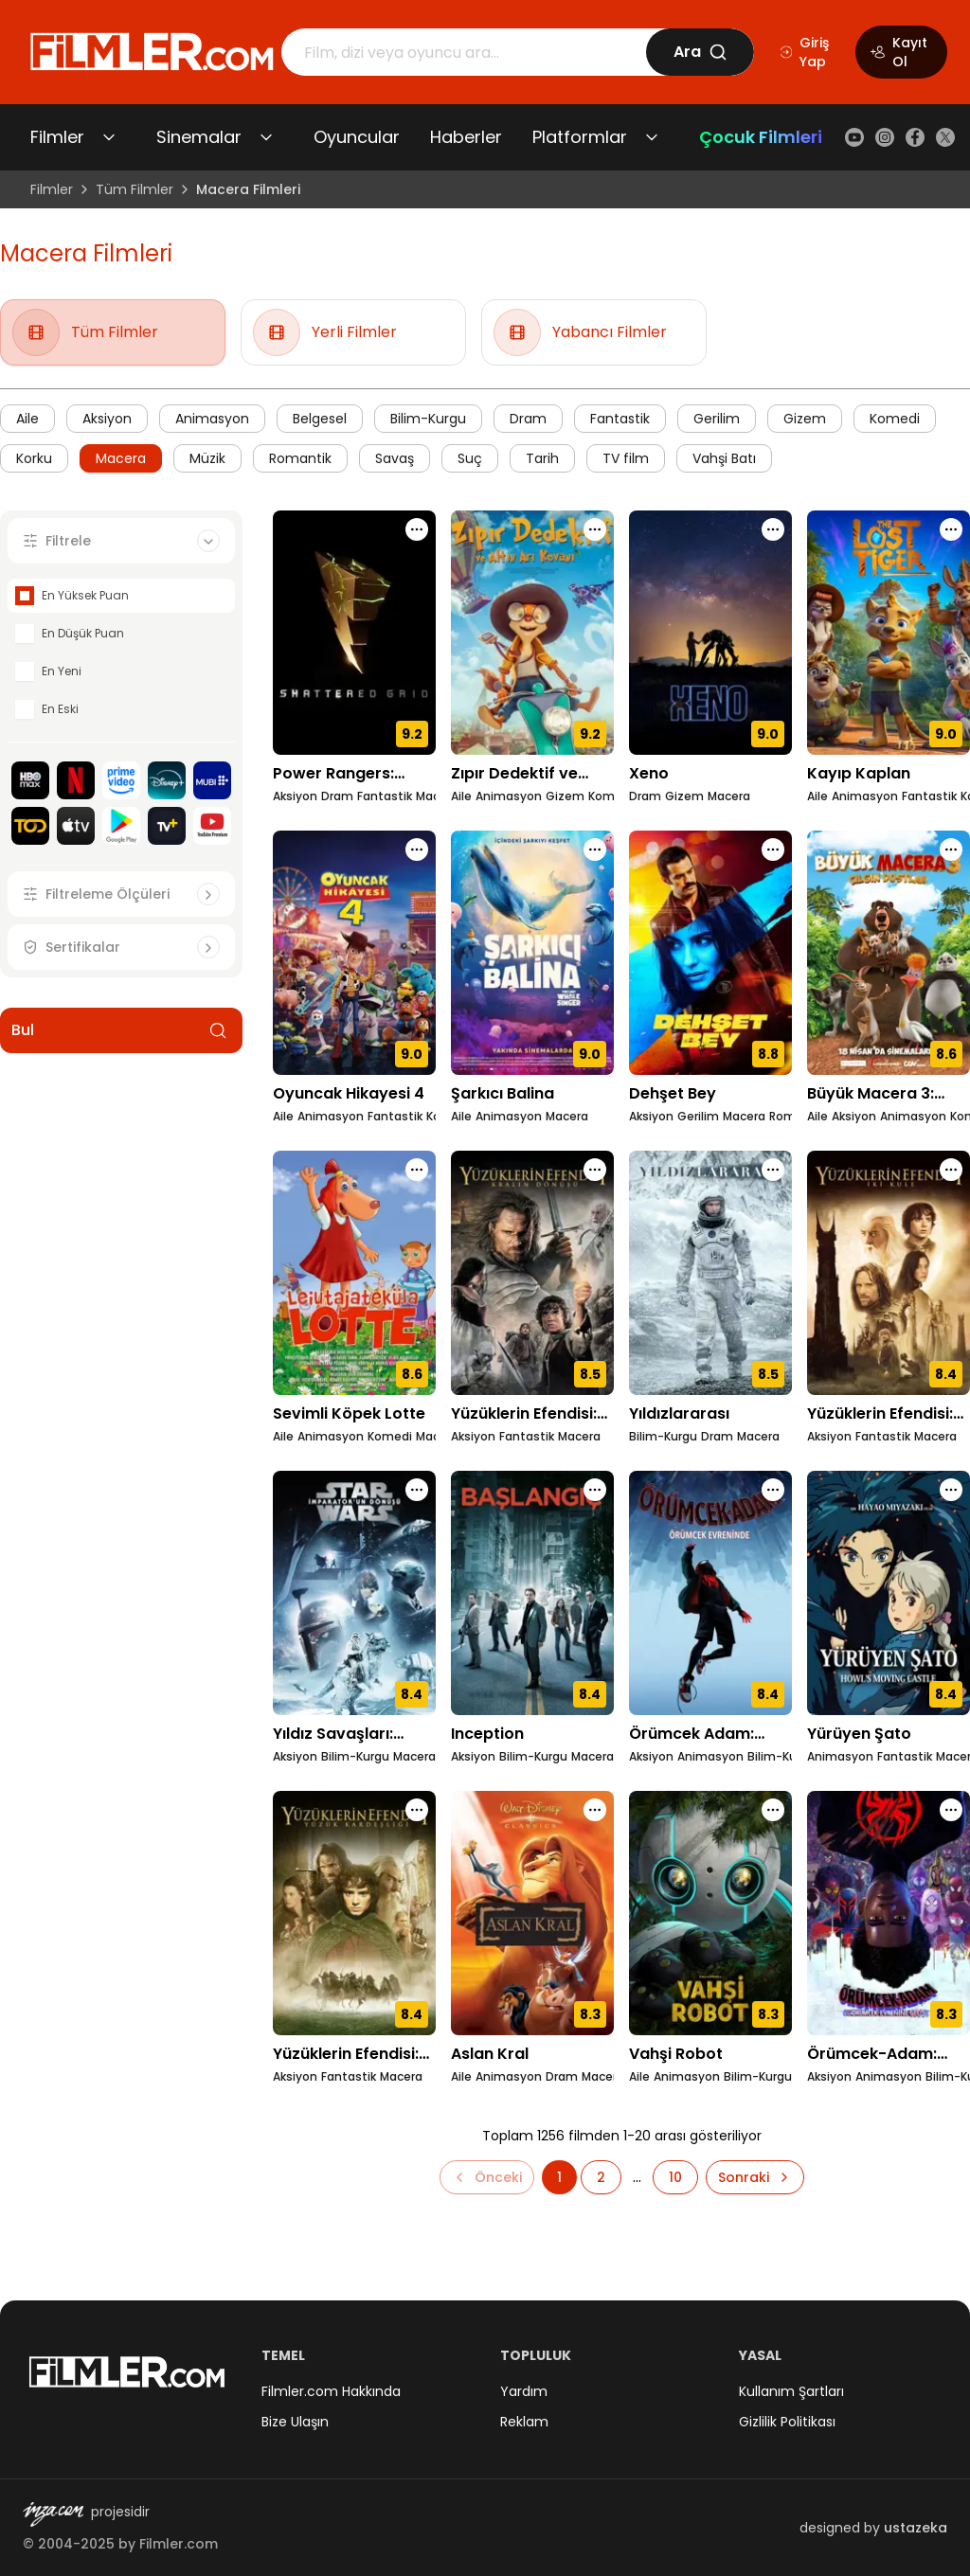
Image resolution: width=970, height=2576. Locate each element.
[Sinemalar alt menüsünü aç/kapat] (266, 137)
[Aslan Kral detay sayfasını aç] (532, 1913)
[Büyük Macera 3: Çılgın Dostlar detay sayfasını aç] (888, 953)
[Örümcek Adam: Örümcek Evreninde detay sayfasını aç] (710, 1593)
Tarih (542, 458)
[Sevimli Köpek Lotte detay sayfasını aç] (354, 1273)
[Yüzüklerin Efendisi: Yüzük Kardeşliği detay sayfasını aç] (354, 1913)
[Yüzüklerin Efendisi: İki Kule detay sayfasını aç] (888, 1273)
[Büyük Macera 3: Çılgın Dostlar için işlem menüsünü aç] (951, 849)
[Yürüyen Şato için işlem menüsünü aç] (951, 1489)
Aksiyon (107, 418)
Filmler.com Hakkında (331, 2391)
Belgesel (320, 418)
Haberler (466, 137)
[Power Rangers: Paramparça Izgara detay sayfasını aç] (354, 632)
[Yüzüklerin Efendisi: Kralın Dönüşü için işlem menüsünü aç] (595, 1169)
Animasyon (212, 418)
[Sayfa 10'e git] (675, 2177)
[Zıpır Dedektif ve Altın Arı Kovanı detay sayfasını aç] (532, 632)
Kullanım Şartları (791, 2391)
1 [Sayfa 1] (559, 2177)
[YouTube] (854, 137)
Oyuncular (357, 137)
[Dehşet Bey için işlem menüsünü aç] (773, 849)
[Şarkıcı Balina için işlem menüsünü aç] (595, 849)
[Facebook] (915, 137)
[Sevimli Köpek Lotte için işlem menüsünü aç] (416, 1169)
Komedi (895, 418)
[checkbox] (24, 595)
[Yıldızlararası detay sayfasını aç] (710, 1273)
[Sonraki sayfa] (755, 2177)
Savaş (394, 458)
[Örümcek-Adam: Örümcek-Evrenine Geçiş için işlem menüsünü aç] (951, 1809)
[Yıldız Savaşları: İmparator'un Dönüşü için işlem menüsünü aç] (416, 1489)
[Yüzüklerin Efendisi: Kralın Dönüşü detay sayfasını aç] (532, 1273)
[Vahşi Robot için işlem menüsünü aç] (773, 1809)
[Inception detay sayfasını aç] (532, 1593)
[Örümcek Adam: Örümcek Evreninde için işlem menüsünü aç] (773, 1489)
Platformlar (579, 137)
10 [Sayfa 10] (675, 2177)
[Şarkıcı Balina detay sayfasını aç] (532, 953)
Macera (121, 458)
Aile (27, 418)
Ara (701, 52)
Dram (528, 418)
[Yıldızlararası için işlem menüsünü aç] (773, 1169)
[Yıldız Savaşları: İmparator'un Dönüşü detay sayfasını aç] (354, 1593)
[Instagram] (884, 137)
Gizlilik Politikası (787, 2421)
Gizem (804, 418)
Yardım (524, 2391)
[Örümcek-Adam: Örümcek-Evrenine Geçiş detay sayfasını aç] (888, 1913)
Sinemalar (199, 137)
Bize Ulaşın (295, 2421)
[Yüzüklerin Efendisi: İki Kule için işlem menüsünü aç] (951, 1169)
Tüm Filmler (134, 189)
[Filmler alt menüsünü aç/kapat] (109, 137)
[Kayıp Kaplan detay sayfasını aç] (888, 632)
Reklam (524, 2421)
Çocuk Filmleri (760, 137)
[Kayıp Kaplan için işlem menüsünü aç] (951, 529)
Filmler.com (178, 2543)
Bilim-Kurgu (428, 418)
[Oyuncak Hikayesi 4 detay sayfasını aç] (354, 953)
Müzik (207, 458)
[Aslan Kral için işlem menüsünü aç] (595, 1809)
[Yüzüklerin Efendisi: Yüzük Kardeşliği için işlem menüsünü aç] (416, 1809)
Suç (470, 458)
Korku (34, 458)
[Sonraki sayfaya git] (755, 2177)
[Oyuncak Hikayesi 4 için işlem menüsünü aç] (416, 849)
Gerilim (716, 418)
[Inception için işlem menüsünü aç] (595, 1489)
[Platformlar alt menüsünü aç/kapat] (652, 137)
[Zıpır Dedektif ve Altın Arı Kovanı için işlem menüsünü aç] (595, 529)
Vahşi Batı (724, 458)
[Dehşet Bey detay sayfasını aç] (710, 953)
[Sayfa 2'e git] (601, 2177)
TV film (625, 458)
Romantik (300, 458)
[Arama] (463, 52)
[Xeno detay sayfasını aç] (710, 632)
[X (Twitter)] (945, 137)
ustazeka (915, 2527)
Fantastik (620, 418)
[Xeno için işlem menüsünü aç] (773, 529)
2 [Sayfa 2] (601, 2177)
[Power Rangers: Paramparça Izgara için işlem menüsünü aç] (416, 529)
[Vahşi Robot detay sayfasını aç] (710, 1913)
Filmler (57, 137)
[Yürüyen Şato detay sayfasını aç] (888, 1593)
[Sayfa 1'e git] (559, 2177)
